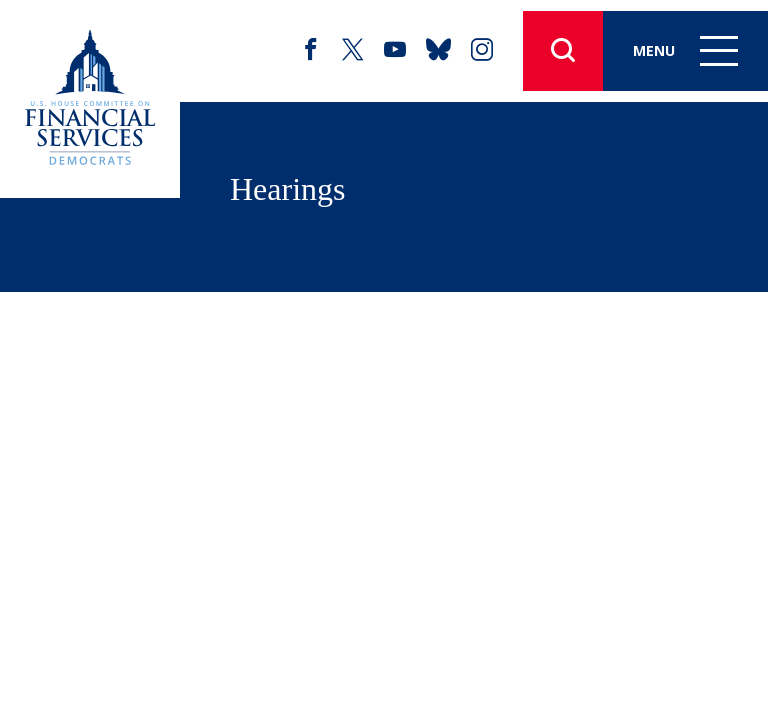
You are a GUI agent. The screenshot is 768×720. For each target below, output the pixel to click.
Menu (685, 50)
